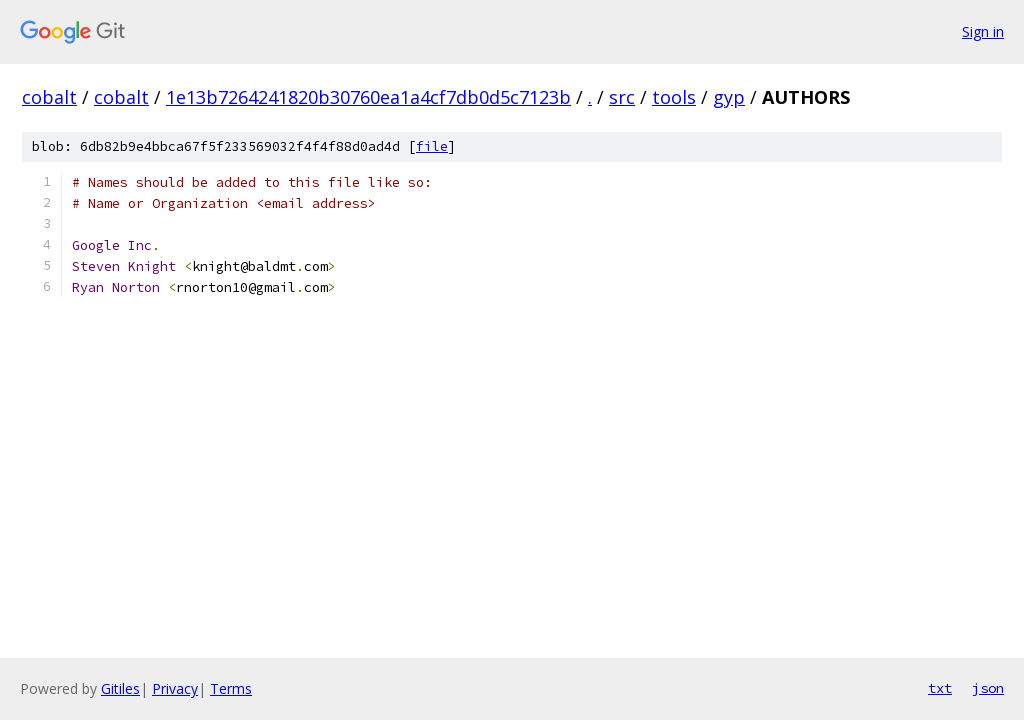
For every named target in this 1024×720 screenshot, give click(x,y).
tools (674, 97)
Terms (231, 688)
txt (940, 688)
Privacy (175, 688)
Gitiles (120, 688)
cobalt (49, 97)
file (432, 146)
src (622, 97)
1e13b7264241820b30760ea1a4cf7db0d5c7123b (368, 97)
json (988, 688)
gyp (729, 97)
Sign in (983, 31)
